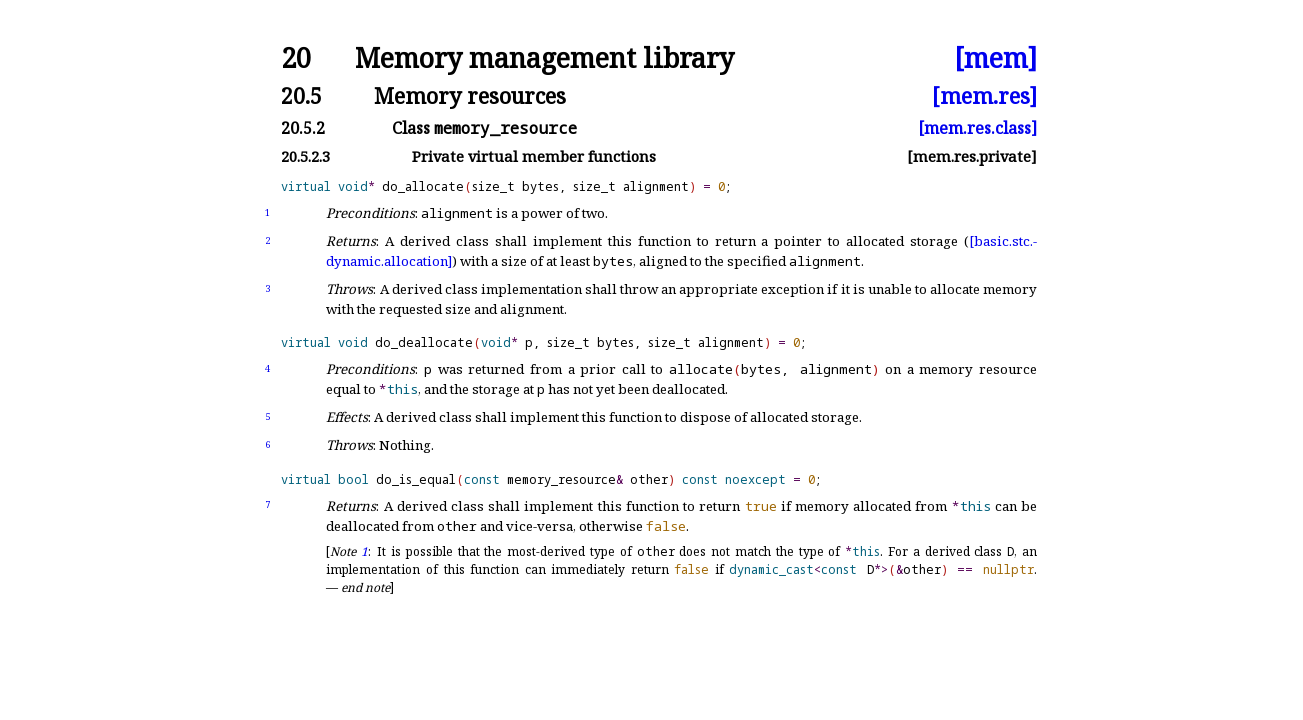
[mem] (995, 58)
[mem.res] (984, 95)
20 (296, 58)
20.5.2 (303, 128)
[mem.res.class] (977, 128)
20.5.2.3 (305, 156)
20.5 (301, 95)
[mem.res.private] (972, 156)
